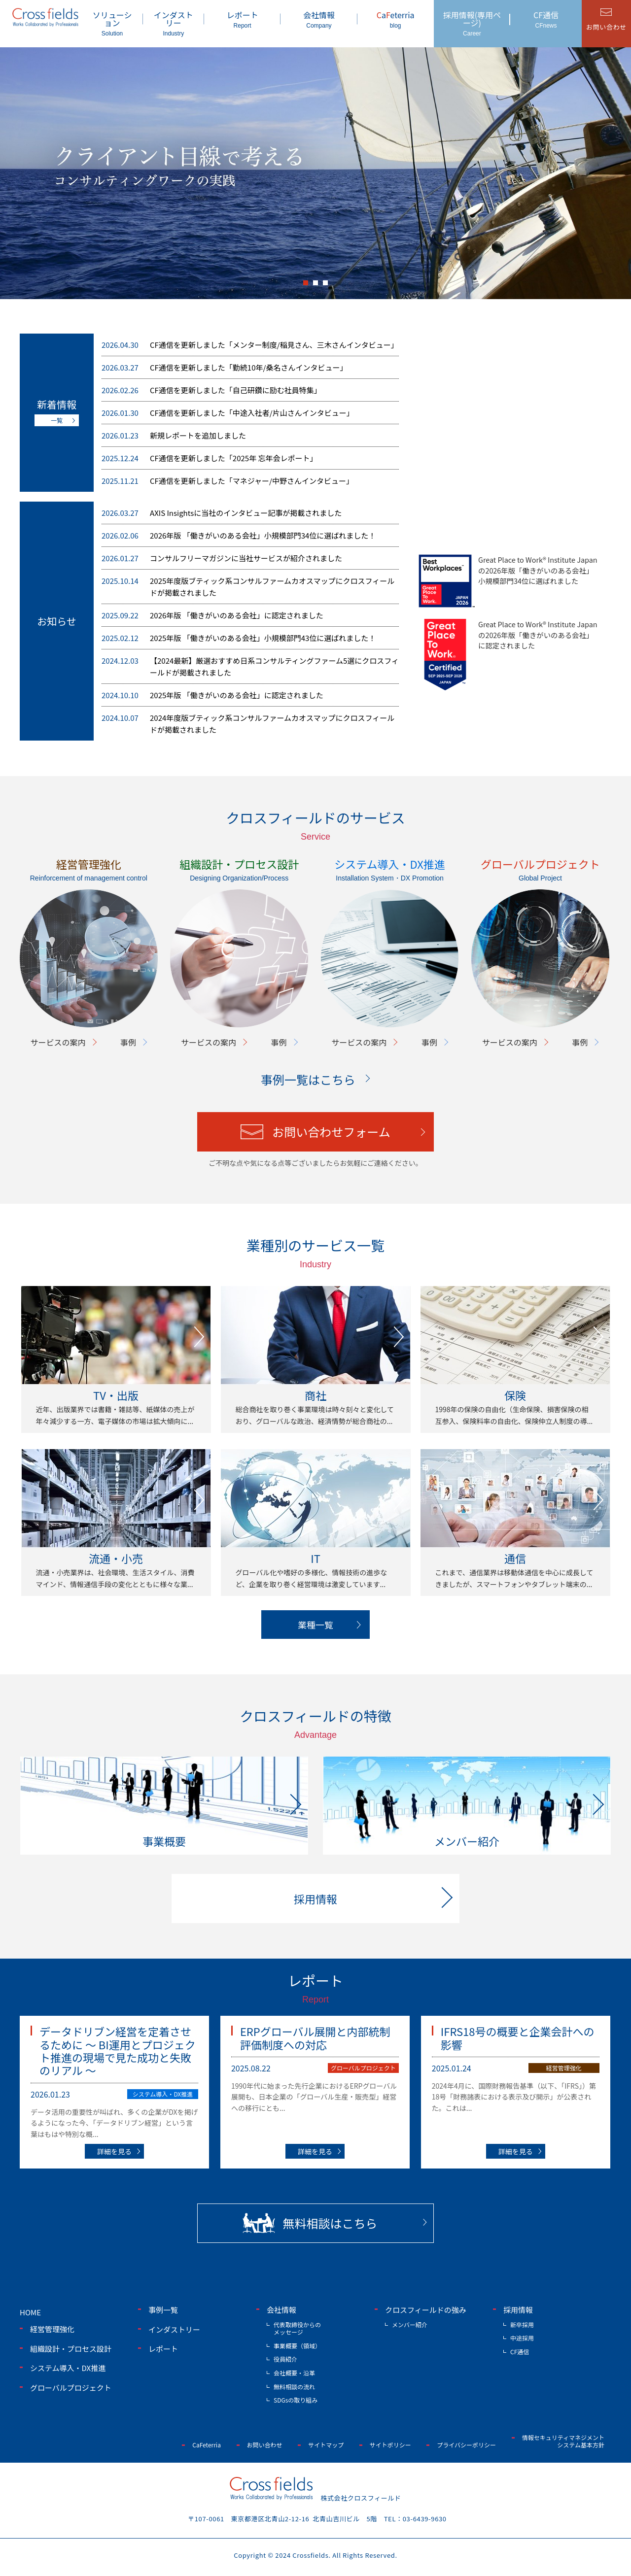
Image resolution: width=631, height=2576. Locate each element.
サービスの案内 (57, 1042)
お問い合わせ (264, 2444)
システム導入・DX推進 (163, 2094)
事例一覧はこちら (308, 1079)
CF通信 (546, 19)
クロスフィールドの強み (425, 2310)
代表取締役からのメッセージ (297, 2328)
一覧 (57, 420)
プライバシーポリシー (466, 2444)
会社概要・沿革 (294, 2373)
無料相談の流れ (294, 2386)
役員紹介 (285, 2359)
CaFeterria (206, 2444)
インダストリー (173, 23)
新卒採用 (522, 2324)
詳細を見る (114, 2151)
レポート (242, 19)
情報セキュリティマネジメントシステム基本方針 (563, 2441)
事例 (128, 1042)
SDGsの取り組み (295, 2400)
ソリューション (112, 23)
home (30, 2312)
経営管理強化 (564, 2068)
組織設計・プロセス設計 (70, 2348)
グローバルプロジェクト (363, 2068)
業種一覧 (315, 1624)
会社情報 (319, 19)
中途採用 (522, 2338)
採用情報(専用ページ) (472, 23)
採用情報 (518, 2310)
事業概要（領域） (297, 2345)
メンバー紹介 (409, 2324)
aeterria (395, 19)
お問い (606, 27)
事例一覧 (163, 2310)
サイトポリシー (390, 2444)
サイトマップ (326, 2444)
